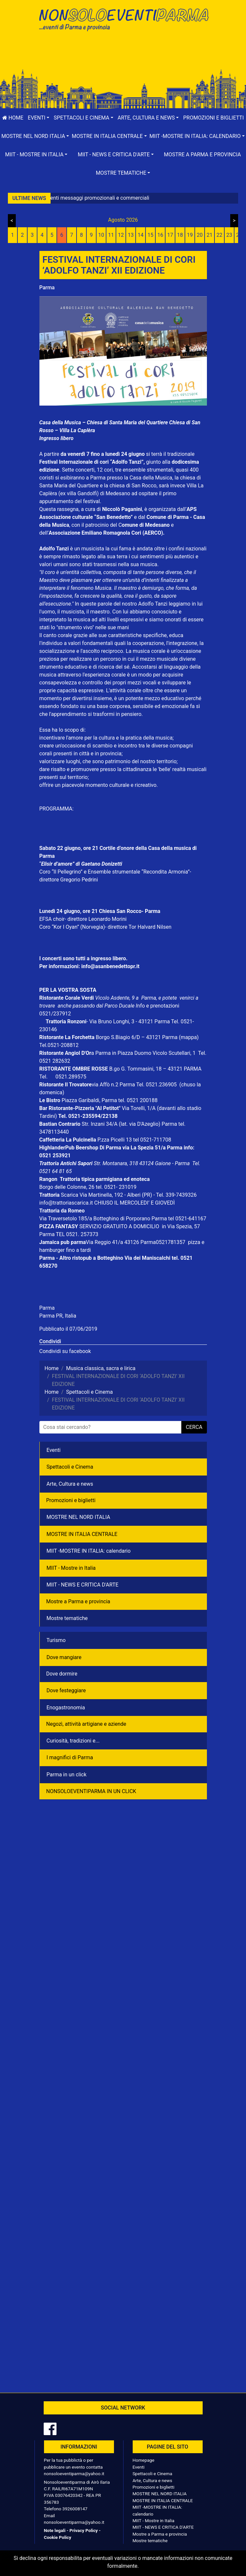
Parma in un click (67, 1774)
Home (12, 118)
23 (229, 235)
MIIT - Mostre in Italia (71, 1568)
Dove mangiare (64, 1657)
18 (180, 235)
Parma (47, 287)
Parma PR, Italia (58, 1316)
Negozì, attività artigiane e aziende (86, 1724)
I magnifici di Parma (70, 1757)
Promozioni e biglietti (213, 118)
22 (219, 235)
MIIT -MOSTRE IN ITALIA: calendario (89, 1551)
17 (170, 235)
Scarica (70, 1195)
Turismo (56, 1640)
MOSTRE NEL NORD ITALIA (78, 1517)
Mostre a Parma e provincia (78, 1601)
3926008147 (74, 2508)
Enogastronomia (66, 1707)
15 (150, 235)
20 (200, 235)
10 (101, 235)
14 (141, 235)
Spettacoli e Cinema (70, 1467)
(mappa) (188, 1037)
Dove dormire (62, 1674)
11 (111, 235)
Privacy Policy (83, 2530)
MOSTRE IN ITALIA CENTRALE (82, 1534)
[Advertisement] (123, 56)
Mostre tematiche (67, 1618)
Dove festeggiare (66, 1690)
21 (209, 235)
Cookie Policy (57, 2537)
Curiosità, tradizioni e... (73, 1741)
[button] (39, 118)
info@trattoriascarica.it (66, 1203)
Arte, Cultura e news (70, 1484)
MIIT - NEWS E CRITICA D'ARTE (83, 1585)
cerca (194, 1427)
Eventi (54, 1450)
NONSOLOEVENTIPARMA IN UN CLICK (91, 1791)
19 (190, 235)
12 (121, 235)
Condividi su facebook (65, 1351)
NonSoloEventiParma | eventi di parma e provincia (123, 19)
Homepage (143, 2460)
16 (160, 235)
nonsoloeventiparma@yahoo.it (74, 2473)
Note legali (55, 2530)
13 (131, 235)
